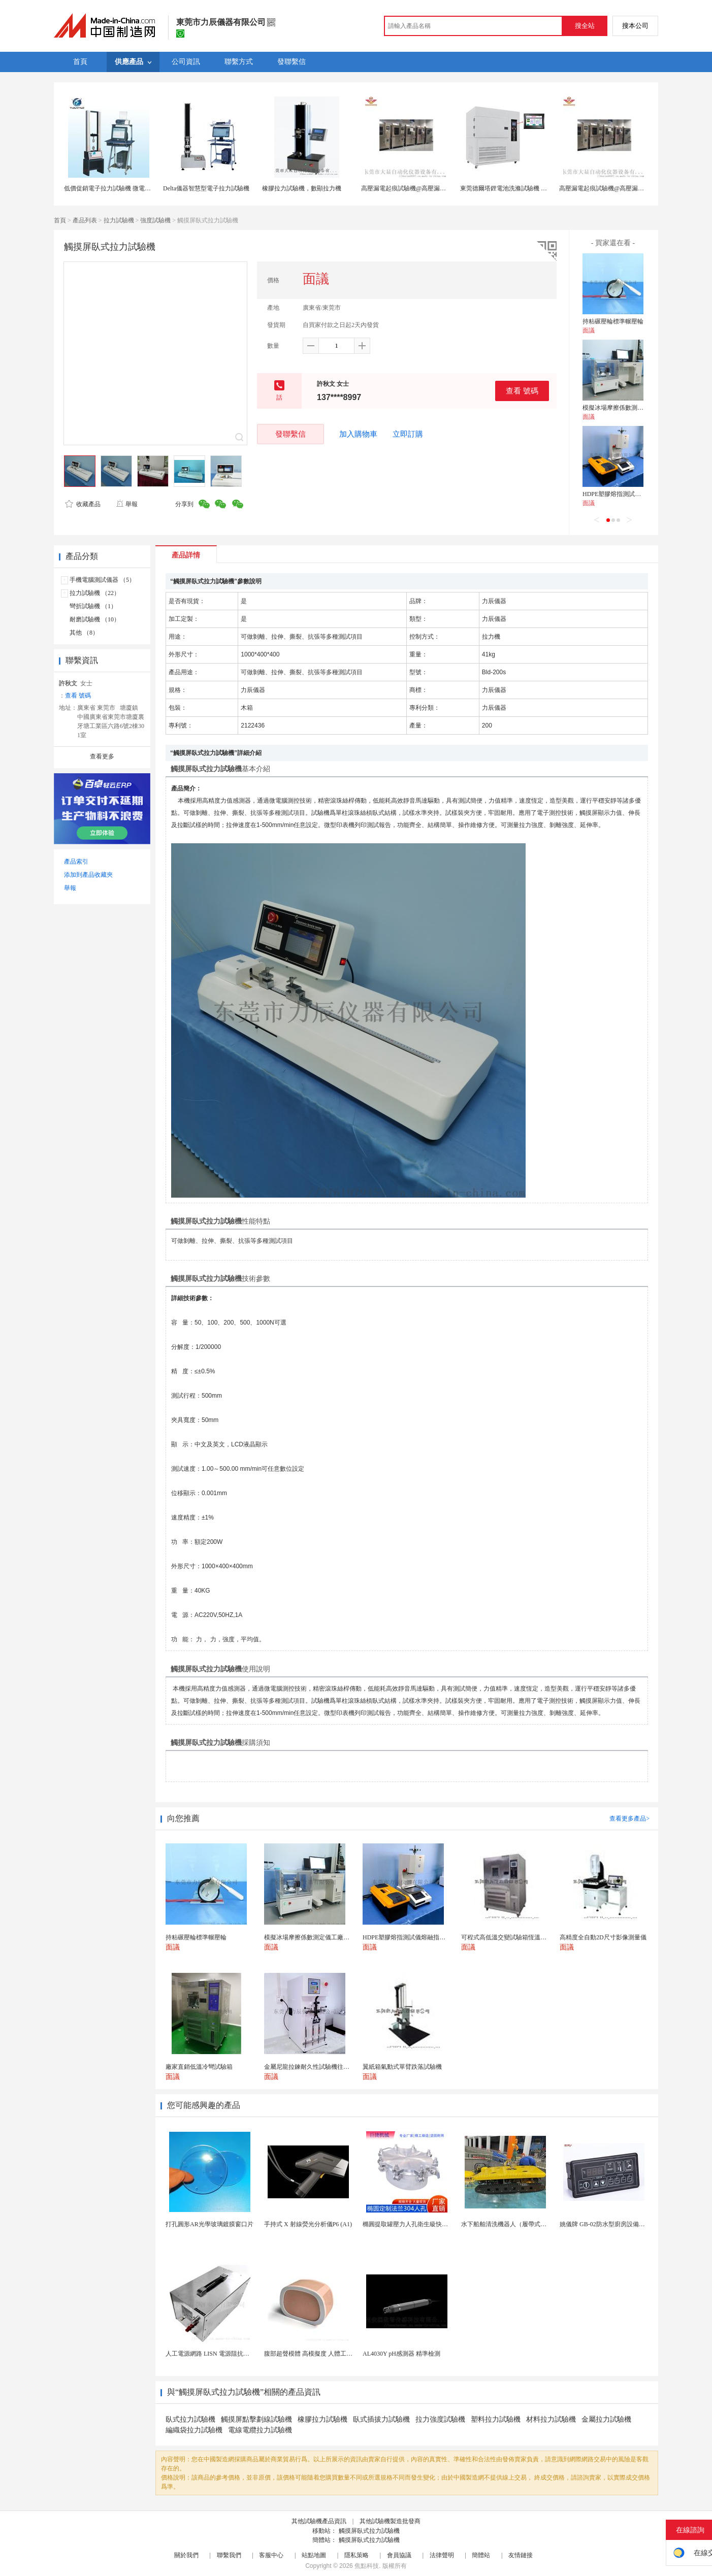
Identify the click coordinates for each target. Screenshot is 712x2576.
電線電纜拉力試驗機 (260, 2430)
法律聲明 (442, 2555)
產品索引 (76, 861)
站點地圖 (314, 2555)
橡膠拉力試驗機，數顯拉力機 (301, 188)
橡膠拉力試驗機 (322, 2419)
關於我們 (186, 2555)
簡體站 (481, 2555)
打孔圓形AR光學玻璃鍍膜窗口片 (209, 2224)
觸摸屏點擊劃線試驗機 (256, 2419)
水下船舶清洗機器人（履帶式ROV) (508, 2224)
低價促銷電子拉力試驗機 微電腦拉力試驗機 (122, 188)
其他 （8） (84, 632)
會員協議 (399, 2555)
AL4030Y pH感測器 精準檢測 (401, 2353)
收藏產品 (83, 504)
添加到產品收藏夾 (88, 874)
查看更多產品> (629, 1818)
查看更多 (102, 756)
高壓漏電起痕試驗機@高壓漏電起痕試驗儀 (418, 188)
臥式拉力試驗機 (190, 2419)
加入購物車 (358, 434)
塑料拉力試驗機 (496, 2419)
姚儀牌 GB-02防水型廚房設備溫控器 (608, 2224)
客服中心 (271, 2555)
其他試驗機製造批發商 (390, 2521)
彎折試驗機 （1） (93, 606)
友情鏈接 (520, 2555)
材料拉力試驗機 (551, 2419)
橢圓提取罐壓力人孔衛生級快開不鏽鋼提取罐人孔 (430, 2224)
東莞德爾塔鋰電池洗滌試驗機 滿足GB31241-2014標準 (531, 188)
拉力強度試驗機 (440, 2419)
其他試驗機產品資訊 (319, 2521)
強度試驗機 (155, 220)
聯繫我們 (229, 2555)
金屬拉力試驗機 (606, 2419)
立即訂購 (408, 434)
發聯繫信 (290, 434)
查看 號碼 (522, 390)
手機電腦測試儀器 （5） (102, 579)
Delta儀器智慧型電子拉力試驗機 (206, 188)
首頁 (60, 220)
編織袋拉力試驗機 (194, 2430)
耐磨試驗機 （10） (95, 619)
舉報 (127, 504)
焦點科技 (366, 2565)
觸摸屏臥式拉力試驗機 (369, 2530)
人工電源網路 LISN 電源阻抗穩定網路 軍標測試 (230, 2353)
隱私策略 (356, 2555)
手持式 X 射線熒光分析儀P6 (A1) (308, 2224)
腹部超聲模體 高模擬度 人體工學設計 (314, 2353)
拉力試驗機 (119, 220)
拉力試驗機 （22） (95, 593)
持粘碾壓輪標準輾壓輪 (612, 321)
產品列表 (85, 220)
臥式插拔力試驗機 (381, 2419)
